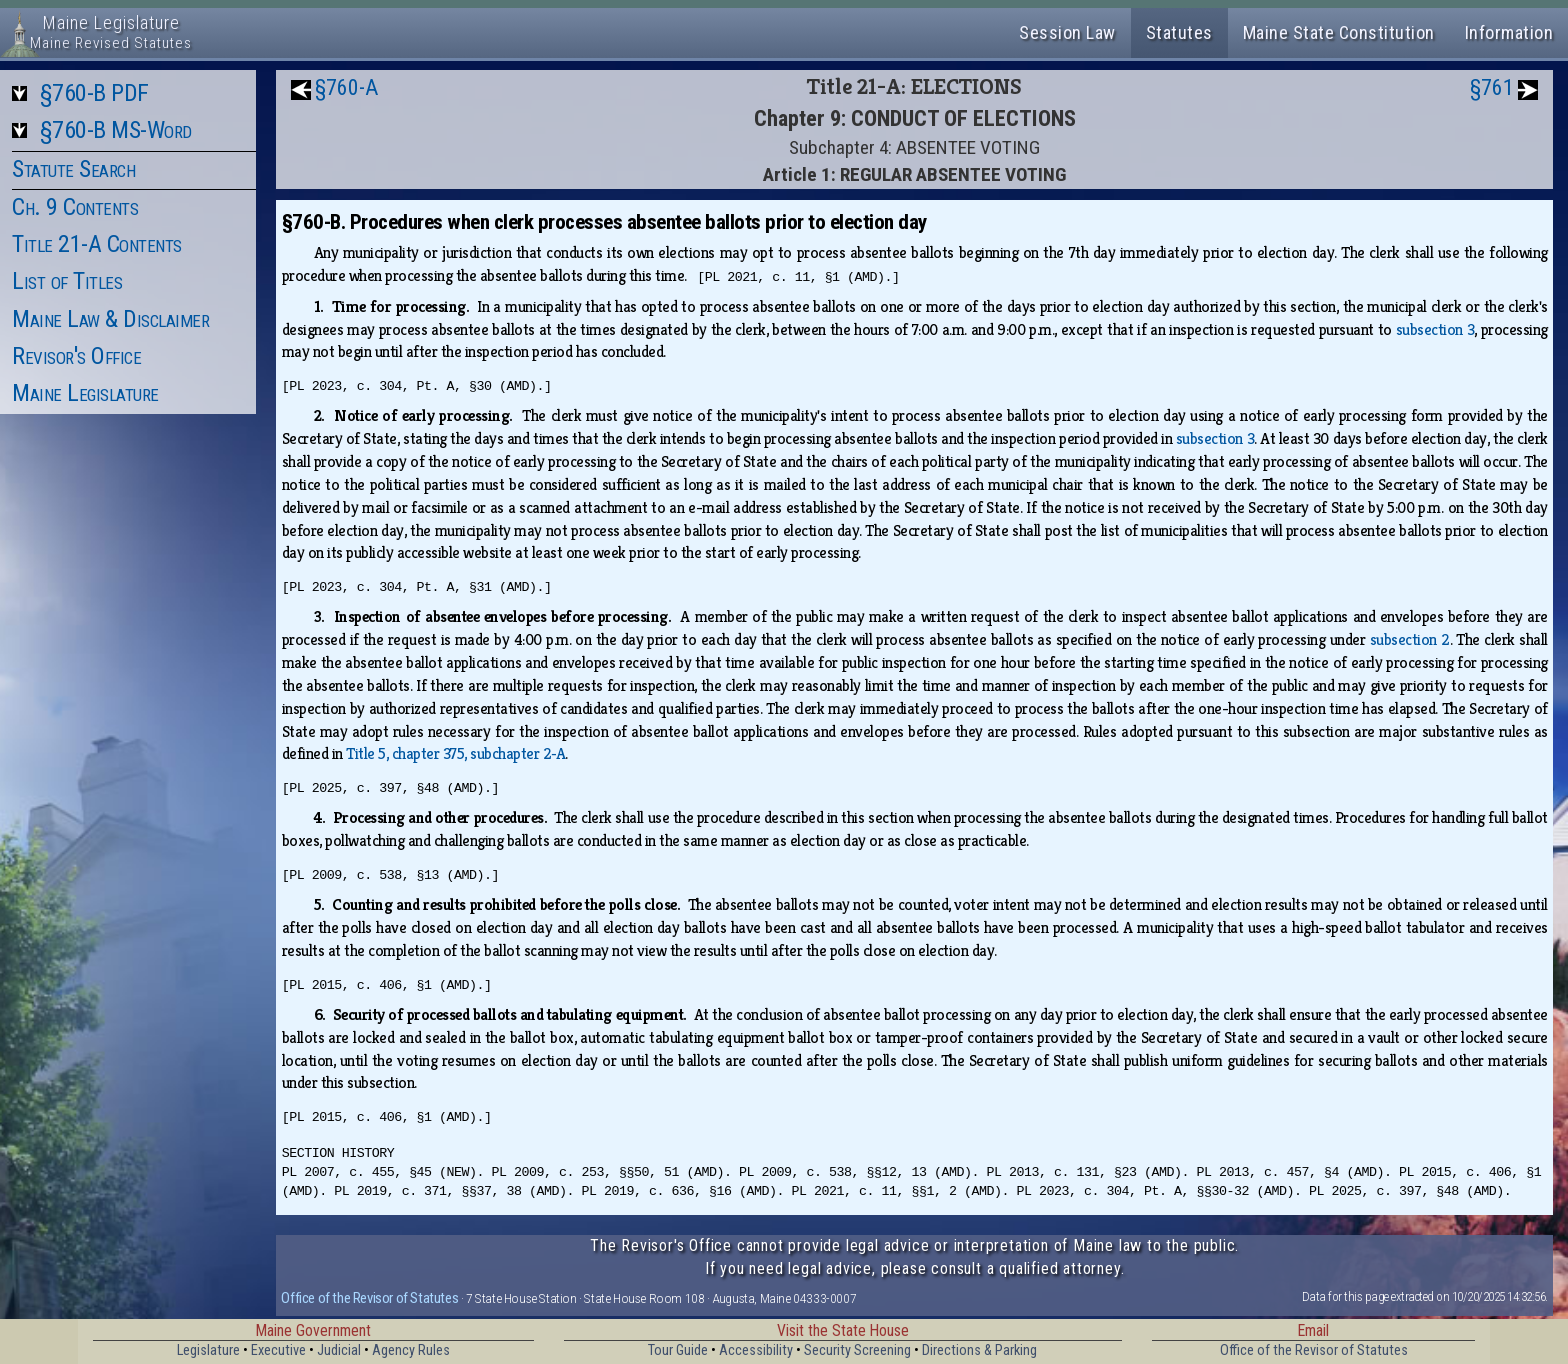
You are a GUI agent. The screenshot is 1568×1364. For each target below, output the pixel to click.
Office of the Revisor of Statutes (369, 1298)
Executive (278, 1350)
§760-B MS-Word (116, 130)
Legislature (208, 1350)
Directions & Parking (979, 1350)
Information (1509, 32)
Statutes (1179, 32)
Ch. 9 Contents (75, 207)
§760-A (346, 87)
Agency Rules (411, 1350)
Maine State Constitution (1339, 32)
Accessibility (756, 1350)
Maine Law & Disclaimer (110, 319)
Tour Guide (678, 1350)
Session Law (1067, 32)
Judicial (339, 1350)
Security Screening (857, 1350)
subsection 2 (1410, 639)
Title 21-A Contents (97, 244)
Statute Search (73, 169)
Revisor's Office (76, 356)
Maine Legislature (85, 393)
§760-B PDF (94, 93)
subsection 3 (1435, 329)
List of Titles (67, 281)
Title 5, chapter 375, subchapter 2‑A (455, 753)
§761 (1492, 87)
